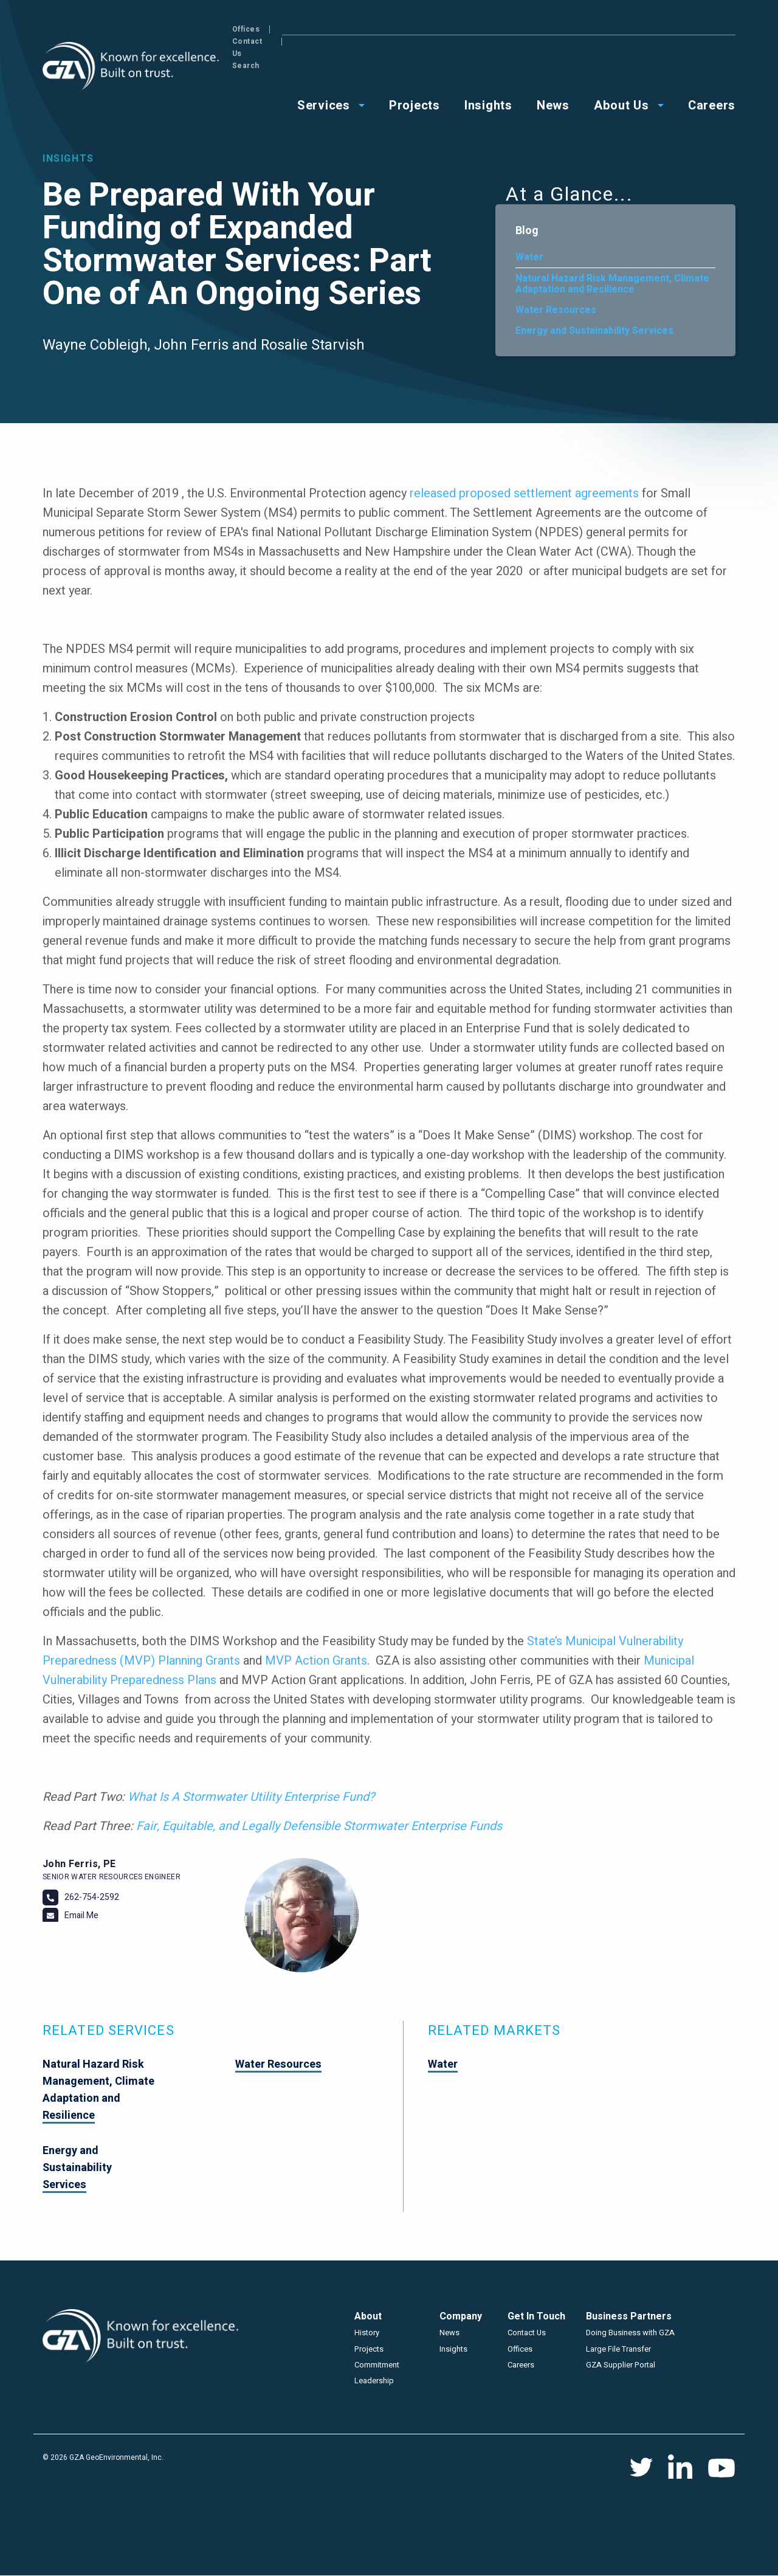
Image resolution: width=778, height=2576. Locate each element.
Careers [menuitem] (711, 67)
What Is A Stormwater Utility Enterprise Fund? (251, 1797)
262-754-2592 (91, 1897)
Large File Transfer (618, 2349)
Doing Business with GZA (630, 2332)
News (449, 2332)
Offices (611, 29)
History (366, 2332)
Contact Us (667, 29)
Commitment (376, 2365)
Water (529, 257)
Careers (521, 2365)
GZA (132, 66)
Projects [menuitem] (414, 67)
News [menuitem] (553, 67)
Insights (453, 2349)
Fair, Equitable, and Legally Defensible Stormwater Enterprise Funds (319, 1826)
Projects (369, 2349)
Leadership (374, 2380)
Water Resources (555, 310)
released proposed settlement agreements (524, 493)
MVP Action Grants (316, 1661)
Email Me (81, 1915)
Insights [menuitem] (488, 67)
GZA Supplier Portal (620, 2365)
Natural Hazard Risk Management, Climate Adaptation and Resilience (612, 284)
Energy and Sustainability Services (594, 330)
